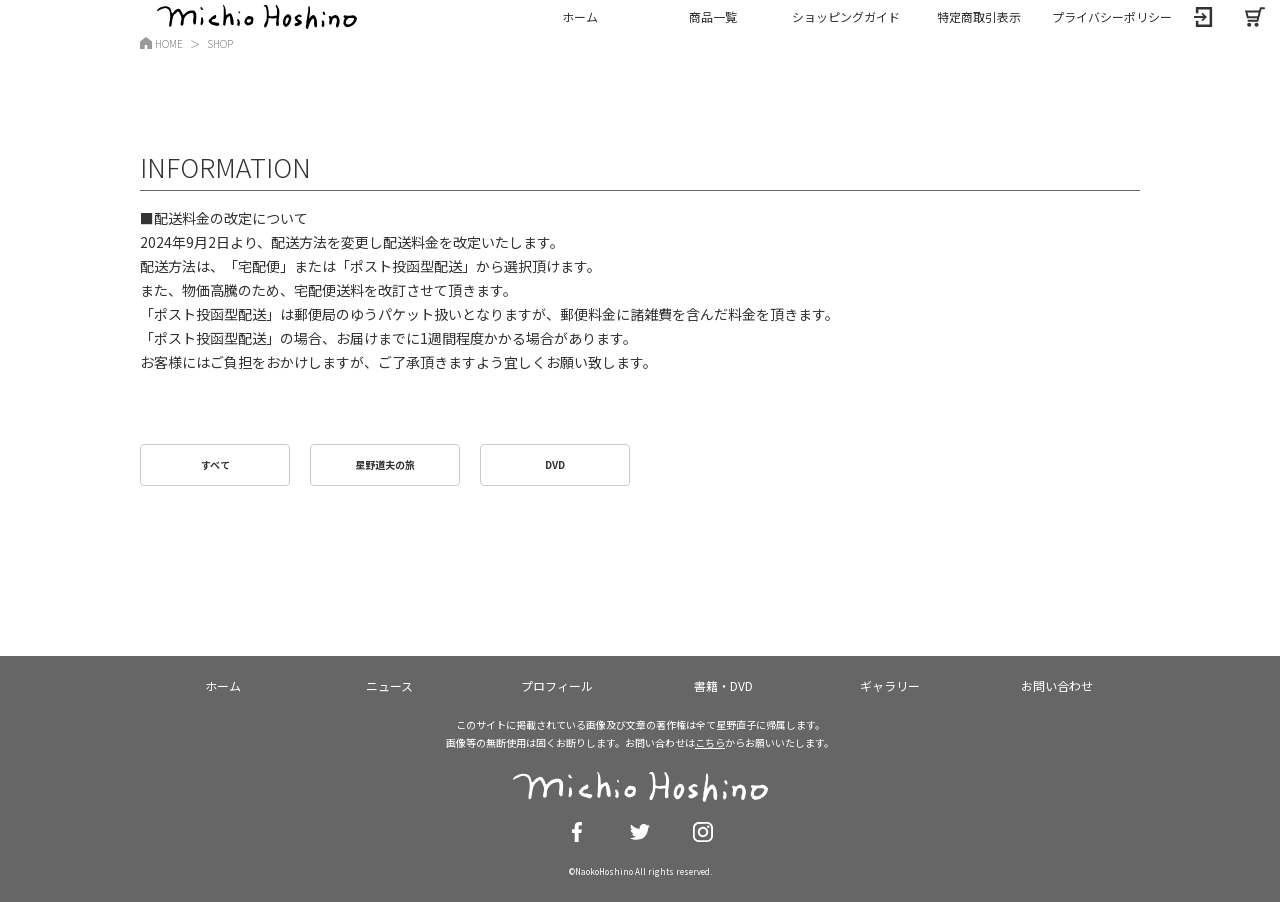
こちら (710, 742)
